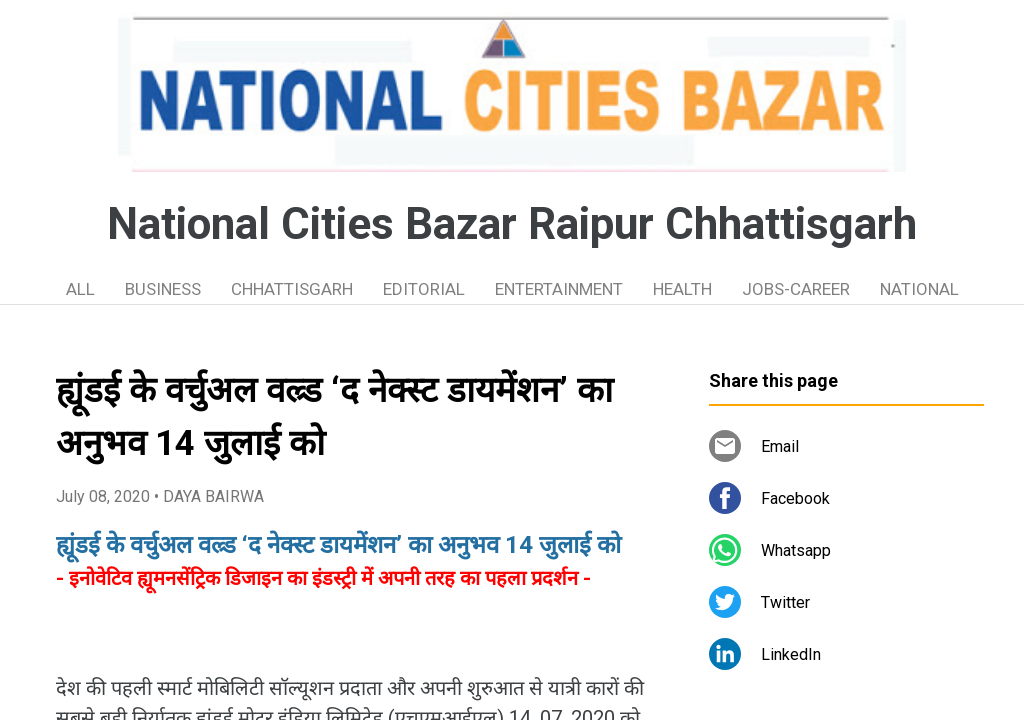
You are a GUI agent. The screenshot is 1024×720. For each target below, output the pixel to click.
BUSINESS (163, 289)
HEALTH (682, 289)
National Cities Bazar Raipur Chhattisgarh (512, 224)
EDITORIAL (424, 289)
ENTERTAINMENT (559, 289)
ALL (80, 289)
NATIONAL (919, 289)
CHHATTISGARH (292, 289)
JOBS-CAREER (796, 289)
